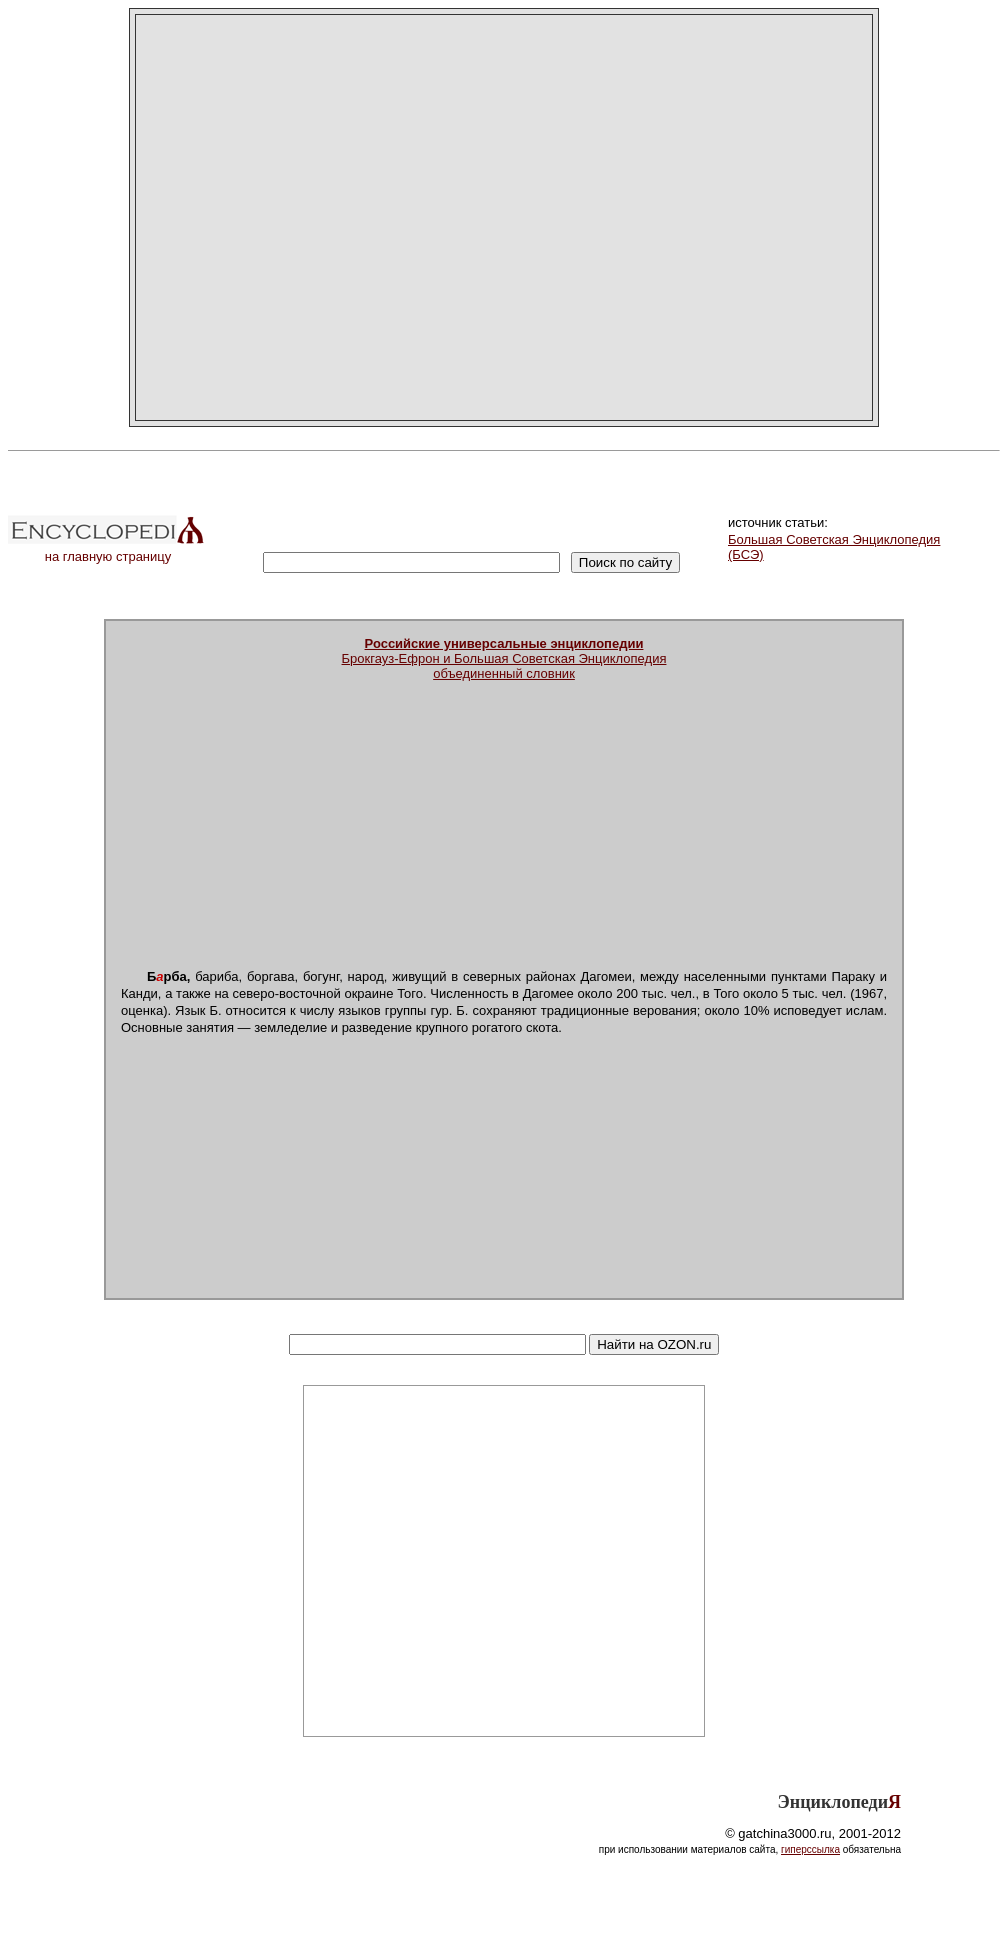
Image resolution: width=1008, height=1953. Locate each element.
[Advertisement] (308, 217)
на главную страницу (108, 550)
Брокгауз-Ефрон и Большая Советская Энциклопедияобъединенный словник (504, 658)
